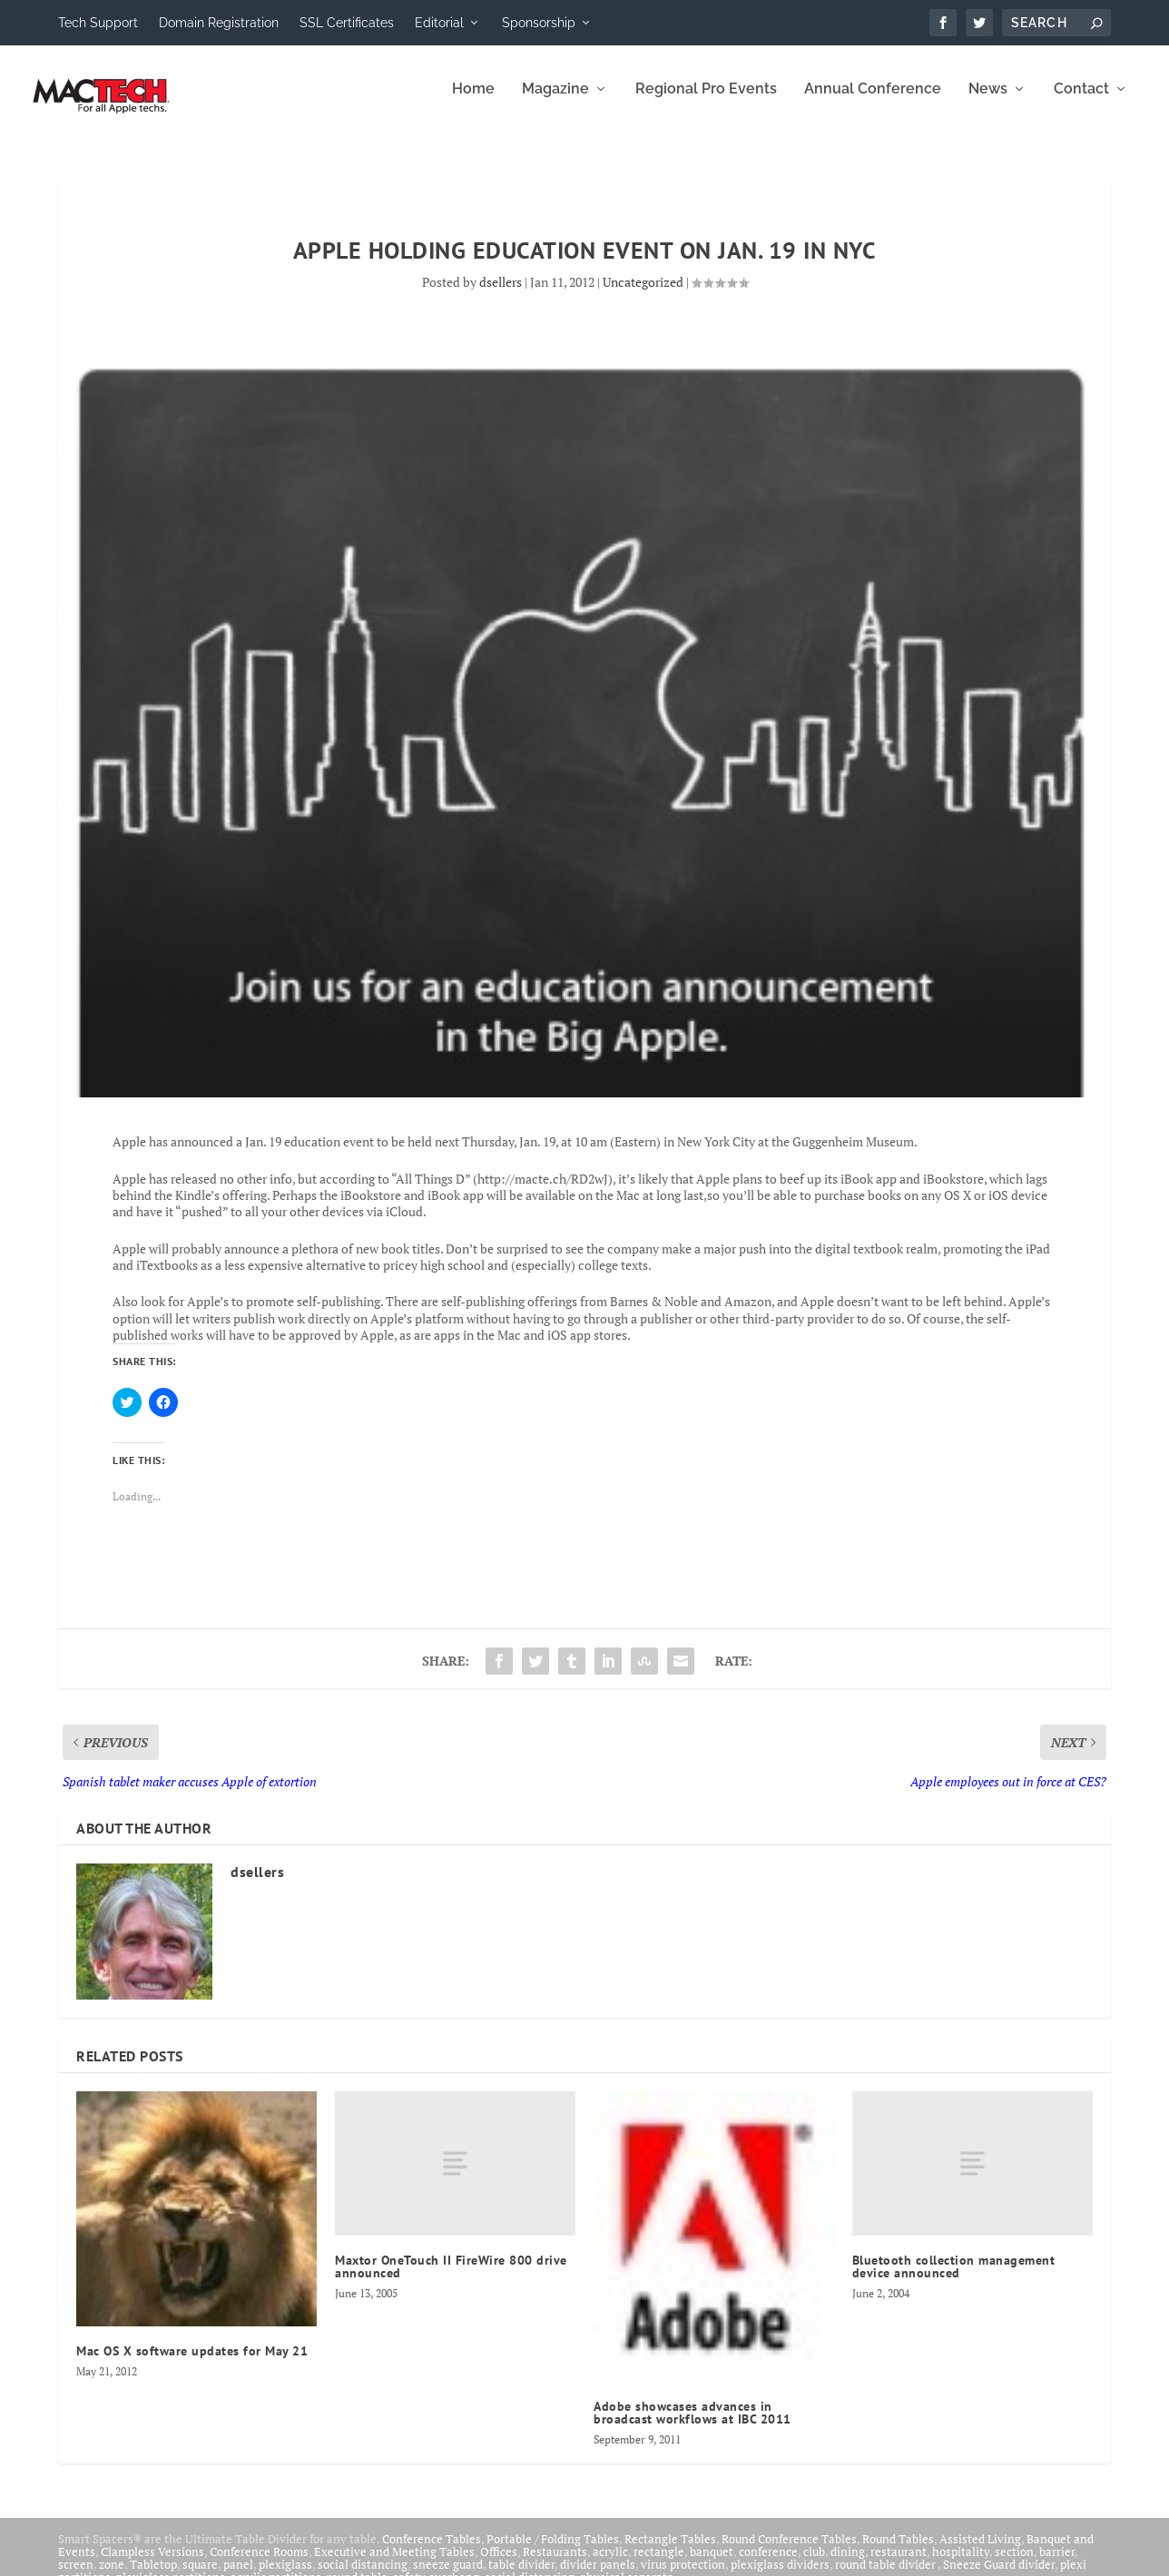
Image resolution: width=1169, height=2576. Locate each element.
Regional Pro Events (706, 102)
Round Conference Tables (789, 2551)
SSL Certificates (347, 22)
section (1014, 2564)
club (814, 2564)
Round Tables (898, 2551)
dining (847, 2564)
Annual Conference (872, 102)
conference (768, 2564)
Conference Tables (431, 2551)
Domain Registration (219, 22)
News (987, 102)
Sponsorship (538, 22)
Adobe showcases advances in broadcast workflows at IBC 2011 (692, 2425)
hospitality (960, 2564)
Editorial (439, 22)
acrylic (610, 2564)
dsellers (500, 294)
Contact (1081, 102)
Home (473, 102)
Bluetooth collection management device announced (954, 2279)
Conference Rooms (259, 2564)
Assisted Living (980, 2551)
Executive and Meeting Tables (394, 2564)
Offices (498, 2564)
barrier (1057, 2564)
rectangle (659, 2564)
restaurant (898, 2564)
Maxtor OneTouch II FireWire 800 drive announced (451, 2279)
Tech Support (98, 22)
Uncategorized (643, 294)
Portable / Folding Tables (552, 2551)
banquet (711, 2564)
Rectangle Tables (670, 2551)
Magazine (555, 102)
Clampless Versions (152, 2564)
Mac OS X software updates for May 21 (192, 2363)
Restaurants (555, 2564)
